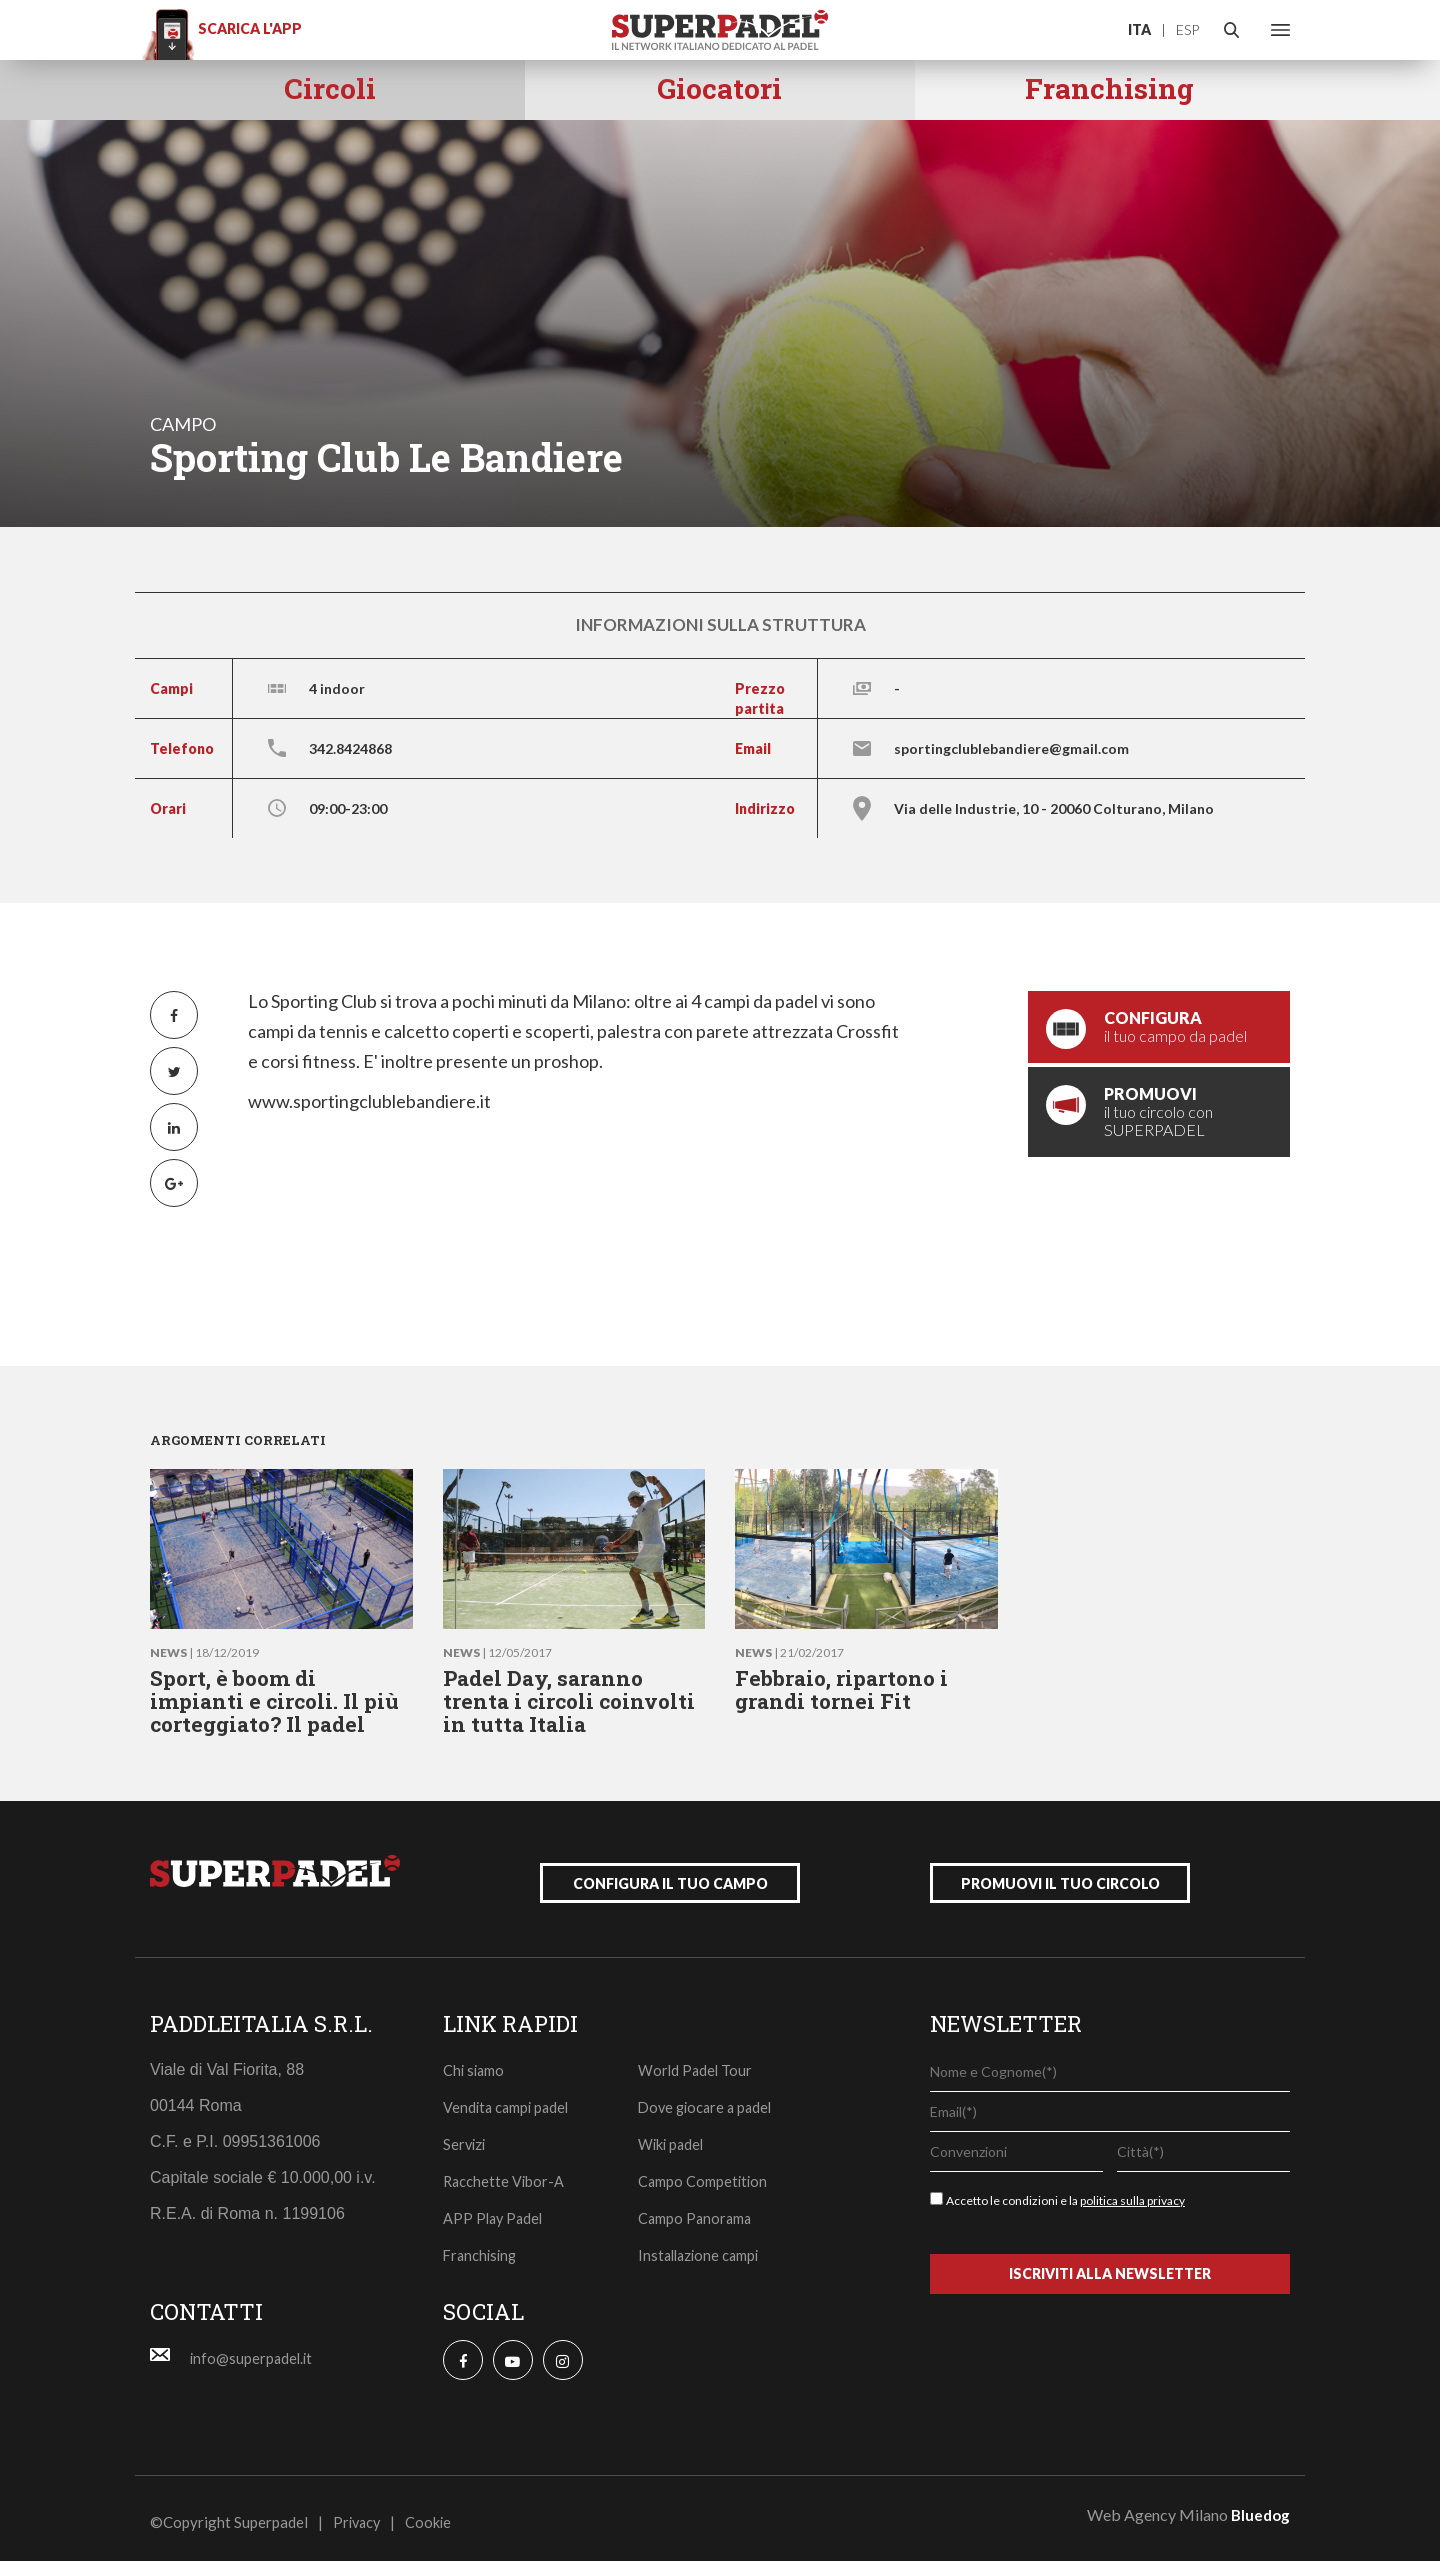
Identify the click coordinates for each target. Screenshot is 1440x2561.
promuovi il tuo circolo (1060, 1875)
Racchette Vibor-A (505, 2173)
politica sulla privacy (1132, 2192)
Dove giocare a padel (708, 2099)
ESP (1187, 29)
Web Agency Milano (1157, 2506)
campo (183, 424)
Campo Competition (704, 2173)
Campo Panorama (696, 2210)
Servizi (465, 2136)
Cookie (432, 2514)
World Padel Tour (696, 2062)
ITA (1139, 29)
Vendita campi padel (508, 2099)
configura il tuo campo (670, 1875)
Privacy (358, 2514)
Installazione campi (701, 2247)
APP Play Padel (495, 2210)
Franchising (482, 2247)
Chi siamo (475, 2062)
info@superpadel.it (253, 2350)
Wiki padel (672, 2136)
